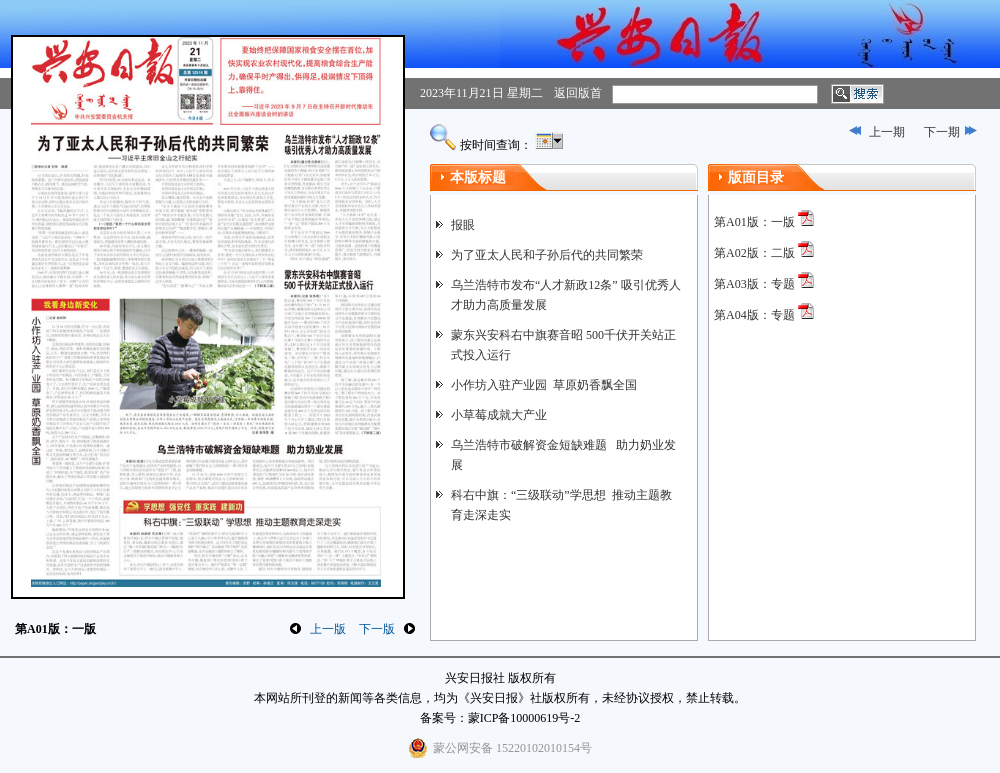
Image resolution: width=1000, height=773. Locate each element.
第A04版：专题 (754, 315)
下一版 (377, 629)
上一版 (328, 629)
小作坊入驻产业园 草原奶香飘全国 (544, 385)
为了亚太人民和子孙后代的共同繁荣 (547, 255)
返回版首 (578, 93)
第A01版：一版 (754, 222)
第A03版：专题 (754, 284)
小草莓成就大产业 (499, 415)
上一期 (887, 132)
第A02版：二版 (754, 253)
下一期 (942, 132)
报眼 (463, 225)
